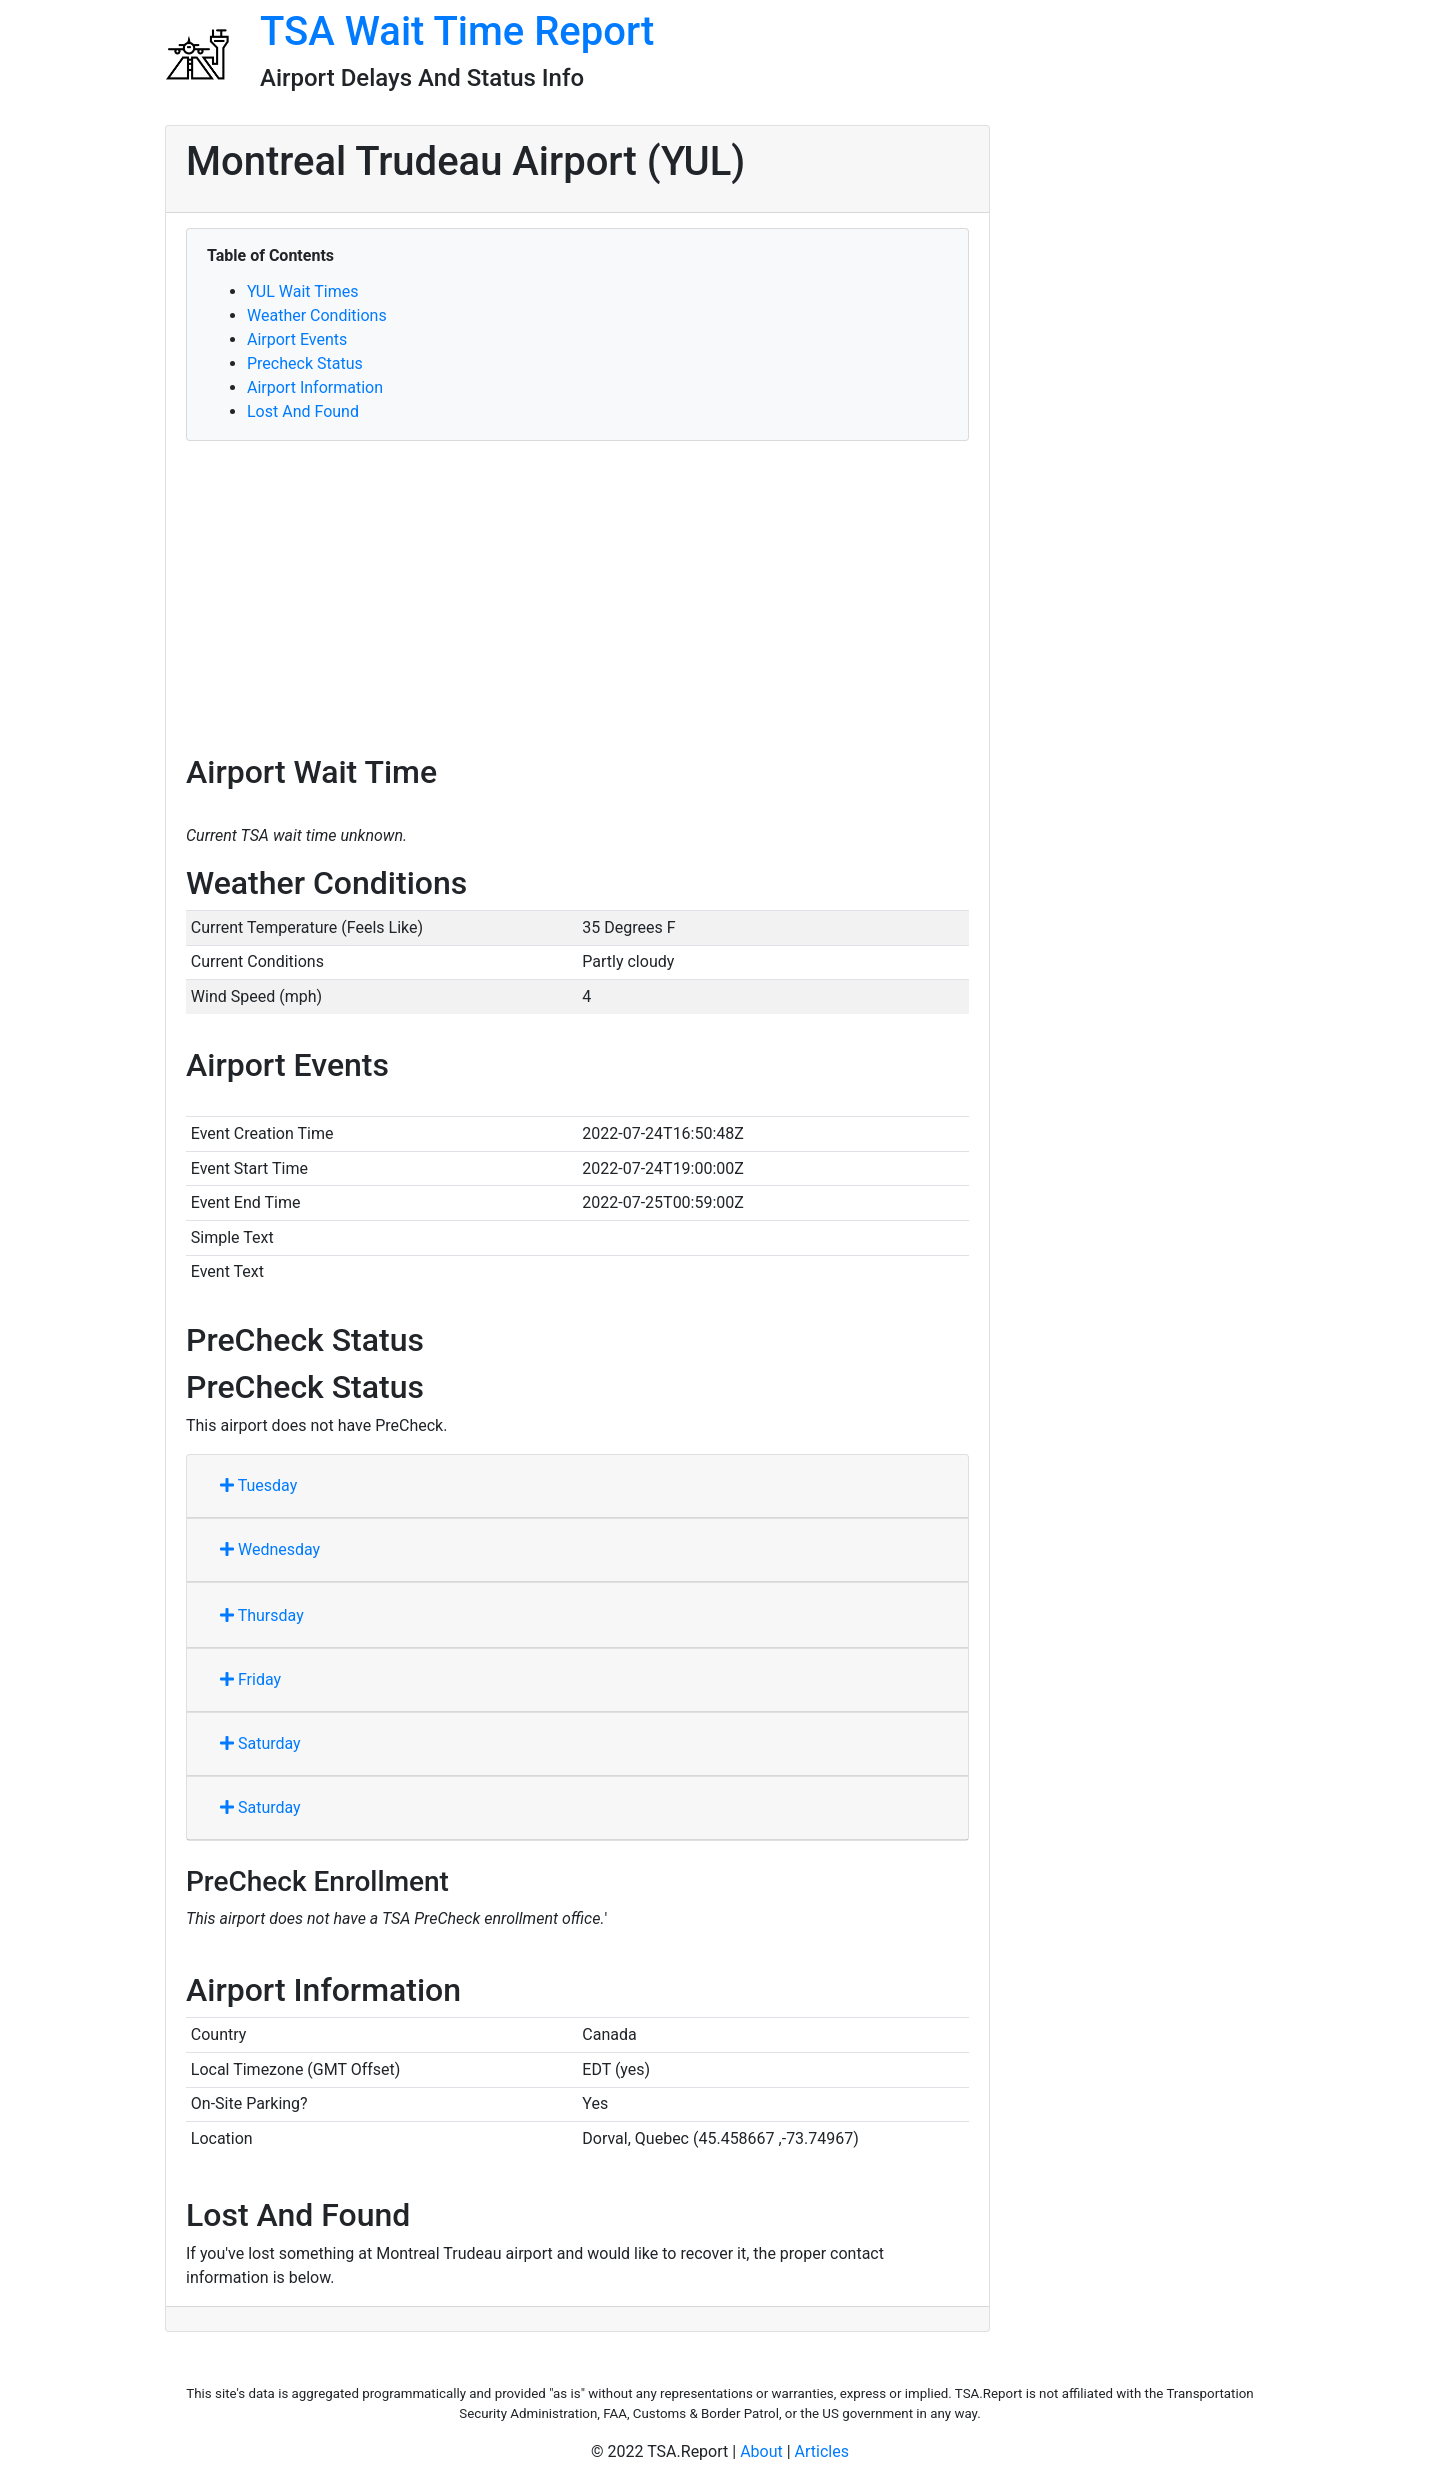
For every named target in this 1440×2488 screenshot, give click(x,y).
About (761, 2451)
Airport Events (297, 339)
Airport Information (315, 387)
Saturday (260, 1743)
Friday (250, 1679)
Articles (822, 2451)
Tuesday (258, 1485)
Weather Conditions (317, 315)
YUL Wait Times (302, 291)
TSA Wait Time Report (457, 31)
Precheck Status (305, 363)
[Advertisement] (577, 597)
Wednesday (270, 1549)
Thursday (262, 1615)
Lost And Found (303, 411)
